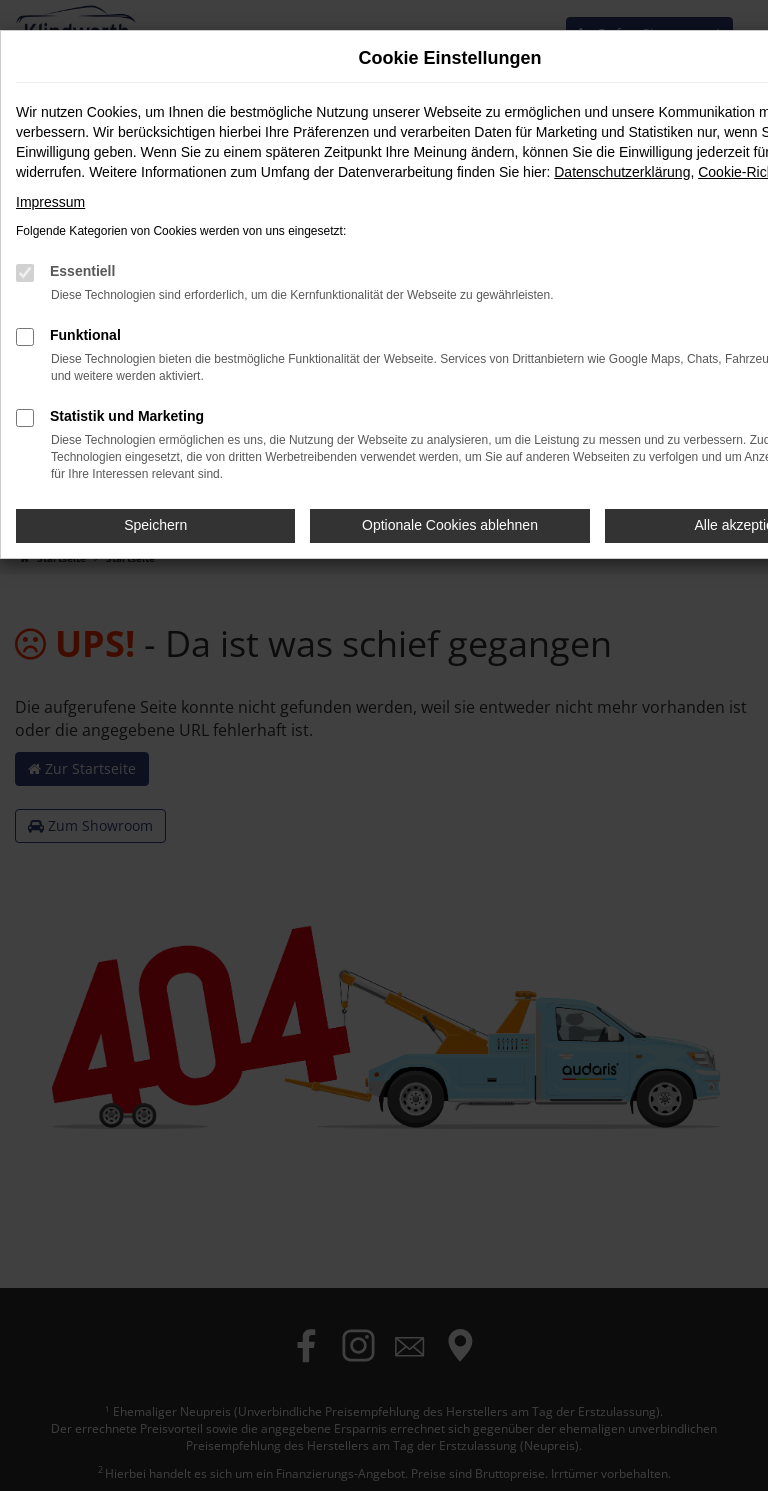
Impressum (50, 202)
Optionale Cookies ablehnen (450, 525)
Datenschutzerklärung (622, 172)
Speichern (155, 525)
